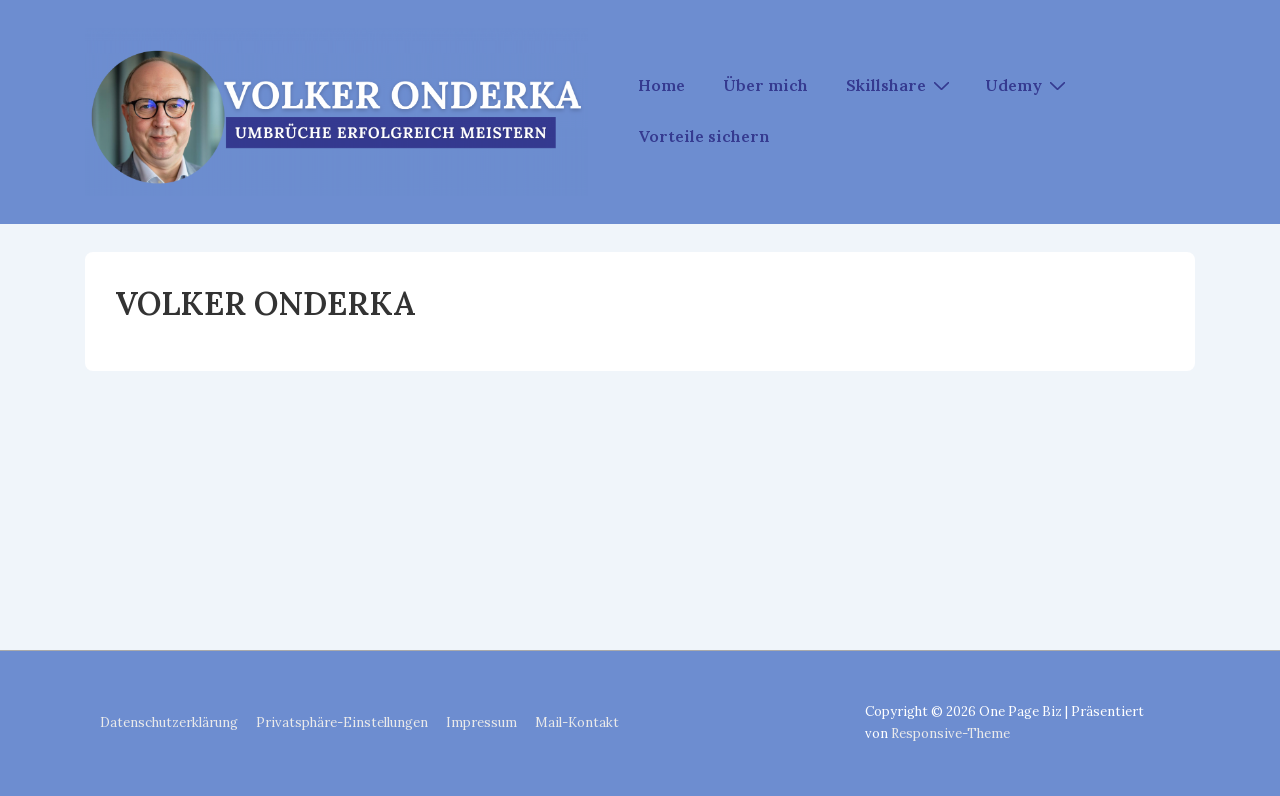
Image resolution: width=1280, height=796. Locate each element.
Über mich (765, 85)
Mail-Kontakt (577, 722)
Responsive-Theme (950, 733)
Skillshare (900, 84)
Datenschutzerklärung (169, 722)
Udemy (1028, 84)
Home (661, 85)
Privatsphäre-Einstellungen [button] (342, 722)
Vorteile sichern (704, 136)
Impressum (481, 722)
